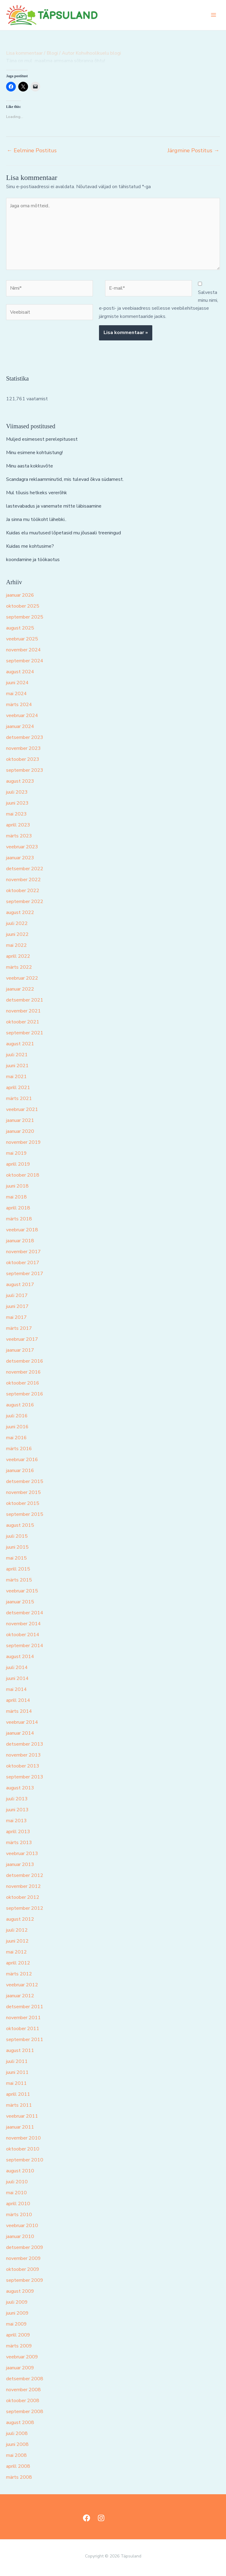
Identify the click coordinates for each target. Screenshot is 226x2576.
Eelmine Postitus (32, 150)
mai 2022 (16, 945)
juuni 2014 (17, 1678)
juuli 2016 (17, 1415)
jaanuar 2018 (20, 1240)
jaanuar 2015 (20, 1601)
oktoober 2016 (22, 1383)
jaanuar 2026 (20, 595)
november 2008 (23, 2389)
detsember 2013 (24, 1744)
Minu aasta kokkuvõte (29, 466)
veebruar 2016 (22, 1459)
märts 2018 (19, 1219)
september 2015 (24, 1514)
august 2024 (20, 671)
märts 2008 (19, 2477)
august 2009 (20, 2291)
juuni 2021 (17, 1065)
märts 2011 (19, 2105)
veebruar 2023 (22, 846)
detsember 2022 (24, 868)
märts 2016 (19, 1448)
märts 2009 (19, 2346)
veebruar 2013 (22, 1853)
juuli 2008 (17, 2433)
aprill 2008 (18, 2466)
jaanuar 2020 (20, 1131)
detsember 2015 (24, 1481)
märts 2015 (19, 1580)
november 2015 (23, 1492)
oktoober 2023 (22, 759)
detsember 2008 (24, 2378)
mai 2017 (16, 1317)
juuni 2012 (17, 1941)
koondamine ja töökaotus (33, 559)
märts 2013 (19, 1842)
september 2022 (24, 901)
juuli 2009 (17, 2302)
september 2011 (24, 2039)
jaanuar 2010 (20, 2236)
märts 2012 (19, 1974)
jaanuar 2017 (20, 1350)
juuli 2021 (17, 1054)
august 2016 (20, 1405)
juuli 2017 (17, 1295)
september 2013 (24, 1777)
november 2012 (23, 1886)
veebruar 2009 (22, 2357)
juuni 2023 (17, 803)
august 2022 (20, 912)
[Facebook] (86, 2518)
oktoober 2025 (22, 606)
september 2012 (24, 1908)
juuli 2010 (17, 2181)
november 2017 (23, 1251)
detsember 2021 (24, 1000)
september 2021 (24, 1032)
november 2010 (23, 2138)
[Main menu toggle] (213, 15)
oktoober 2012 (22, 1897)
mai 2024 (16, 693)
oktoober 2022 (22, 890)
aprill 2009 (18, 2335)
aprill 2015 (18, 1569)
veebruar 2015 (22, 1591)
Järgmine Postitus (193, 150)
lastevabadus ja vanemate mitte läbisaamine (53, 506)
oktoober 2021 (22, 1022)
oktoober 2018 (22, 1175)
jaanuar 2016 (20, 1470)
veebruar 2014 (22, 1722)
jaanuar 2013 (20, 1864)
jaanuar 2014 (20, 1733)
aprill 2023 (18, 825)
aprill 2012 (18, 1963)
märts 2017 (19, 1328)
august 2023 (20, 781)
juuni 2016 (17, 1426)
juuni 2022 (17, 934)
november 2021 (23, 1011)
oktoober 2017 (22, 1262)
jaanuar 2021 (20, 1120)
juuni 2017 (17, 1306)
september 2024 (24, 660)
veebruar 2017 (22, 1339)
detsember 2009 (24, 2247)
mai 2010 (16, 2192)
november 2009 (23, 2258)
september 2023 (24, 770)
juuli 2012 (17, 1930)
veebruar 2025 (22, 639)
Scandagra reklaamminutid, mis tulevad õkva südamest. (65, 479)
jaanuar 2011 (20, 2127)
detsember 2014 (24, 1612)
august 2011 (20, 2050)
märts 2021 (19, 1098)
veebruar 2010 (22, 2225)
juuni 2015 (17, 1547)
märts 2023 (19, 836)
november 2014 (23, 1623)
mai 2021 (16, 1076)
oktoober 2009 (22, 2269)
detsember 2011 (24, 2006)
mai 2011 (16, 2083)
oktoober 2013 (22, 1766)
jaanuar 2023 (20, 857)
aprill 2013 (18, 1831)
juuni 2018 (17, 1186)
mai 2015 (16, 1558)
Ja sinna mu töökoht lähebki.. (36, 519)
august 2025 (20, 628)
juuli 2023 (17, 792)
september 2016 (24, 1394)
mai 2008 (16, 2455)
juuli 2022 (17, 923)
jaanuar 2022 (20, 989)
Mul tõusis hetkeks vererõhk (36, 492)
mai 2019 (16, 1153)
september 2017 (24, 1273)
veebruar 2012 (22, 1984)
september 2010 (24, 2160)
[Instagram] (101, 2518)
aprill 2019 (18, 1164)
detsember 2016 (24, 1361)
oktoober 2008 (22, 2400)
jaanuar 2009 (20, 2367)
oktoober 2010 (22, 2149)
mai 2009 (16, 2324)
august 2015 (20, 1525)
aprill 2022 (18, 956)
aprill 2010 (18, 2203)
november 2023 (23, 748)
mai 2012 (16, 1952)
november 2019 (23, 1142)
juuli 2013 (17, 1798)
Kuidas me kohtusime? (30, 546)
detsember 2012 (24, 1875)
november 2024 (23, 650)
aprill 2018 (18, 1208)
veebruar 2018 (22, 1229)
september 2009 (24, 2280)
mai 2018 (16, 1197)
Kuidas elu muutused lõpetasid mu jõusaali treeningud (63, 532)
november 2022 (23, 879)
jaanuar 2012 (20, 1995)
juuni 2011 (17, 2072)
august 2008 (20, 2422)
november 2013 (23, 1755)
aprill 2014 (18, 1700)
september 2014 (24, 1645)
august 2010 (20, 2170)
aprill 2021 (18, 1087)
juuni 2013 (17, 1809)
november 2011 (23, 2017)
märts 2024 (19, 704)
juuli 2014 (17, 1667)
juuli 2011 (17, 2061)
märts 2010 (19, 2214)
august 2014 (20, 1656)
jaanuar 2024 (20, 726)
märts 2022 (19, 967)
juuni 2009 (17, 2313)
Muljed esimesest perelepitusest (42, 439)
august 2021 (20, 1043)
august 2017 (20, 1284)
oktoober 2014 (22, 1634)
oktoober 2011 (22, 2028)
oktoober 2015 (22, 1503)
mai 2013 (16, 1820)
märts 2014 (19, 1711)
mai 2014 (16, 1689)
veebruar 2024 (22, 715)
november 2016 (23, 1372)
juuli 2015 (17, 1536)
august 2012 (20, 1919)
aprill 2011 (18, 2094)
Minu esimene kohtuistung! (34, 452)
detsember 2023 (24, 737)
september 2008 (24, 2411)
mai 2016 (16, 1437)
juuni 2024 (17, 682)
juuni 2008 (17, 2444)
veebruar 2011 (22, 2116)
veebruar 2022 (22, 978)
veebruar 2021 (22, 1109)
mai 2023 (16, 814)
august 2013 (20, 1788)
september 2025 (24, 617)
